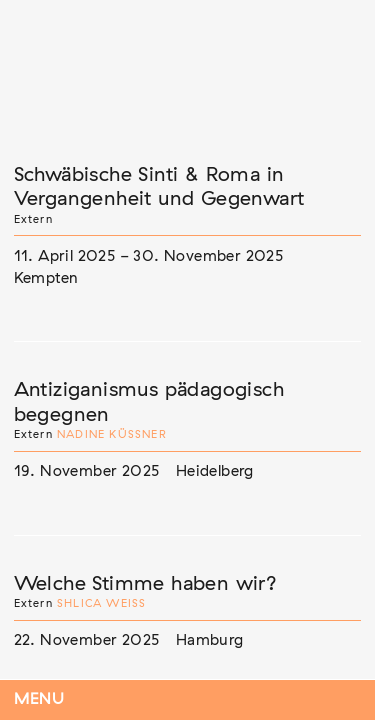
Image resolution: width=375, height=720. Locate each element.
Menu (39, 699)
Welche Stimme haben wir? (146, 584)
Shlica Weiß (101, 603)
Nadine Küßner (112, 434)
